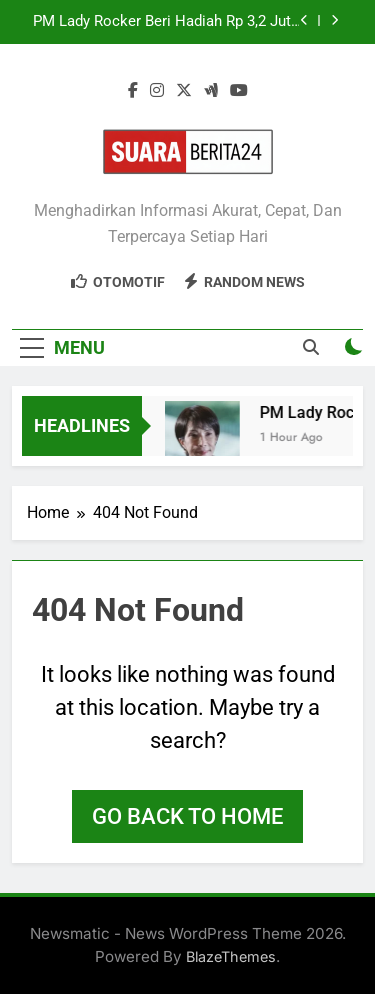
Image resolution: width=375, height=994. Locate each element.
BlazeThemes (231, 956)
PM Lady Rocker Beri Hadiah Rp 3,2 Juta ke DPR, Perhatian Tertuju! (166, 22)
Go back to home (187, 816)
